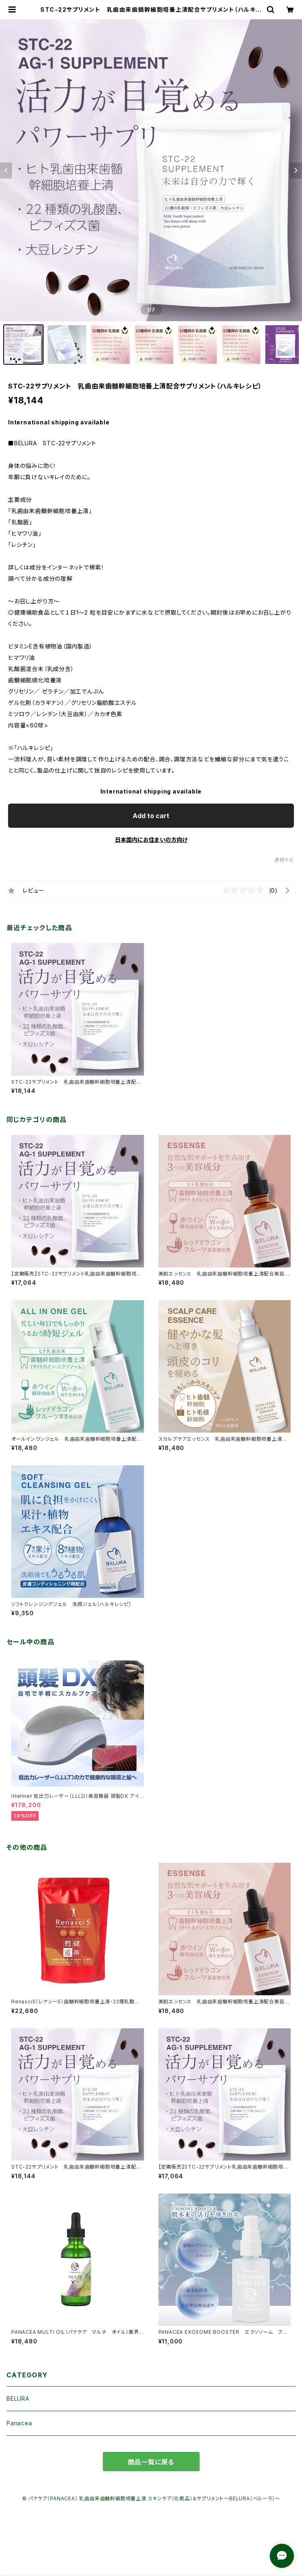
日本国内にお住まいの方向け (151, 839)
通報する (284, 860)
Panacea (19, 2423)
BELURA (17, 2398)
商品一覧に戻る (151, 2462)
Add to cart (151, 816)
